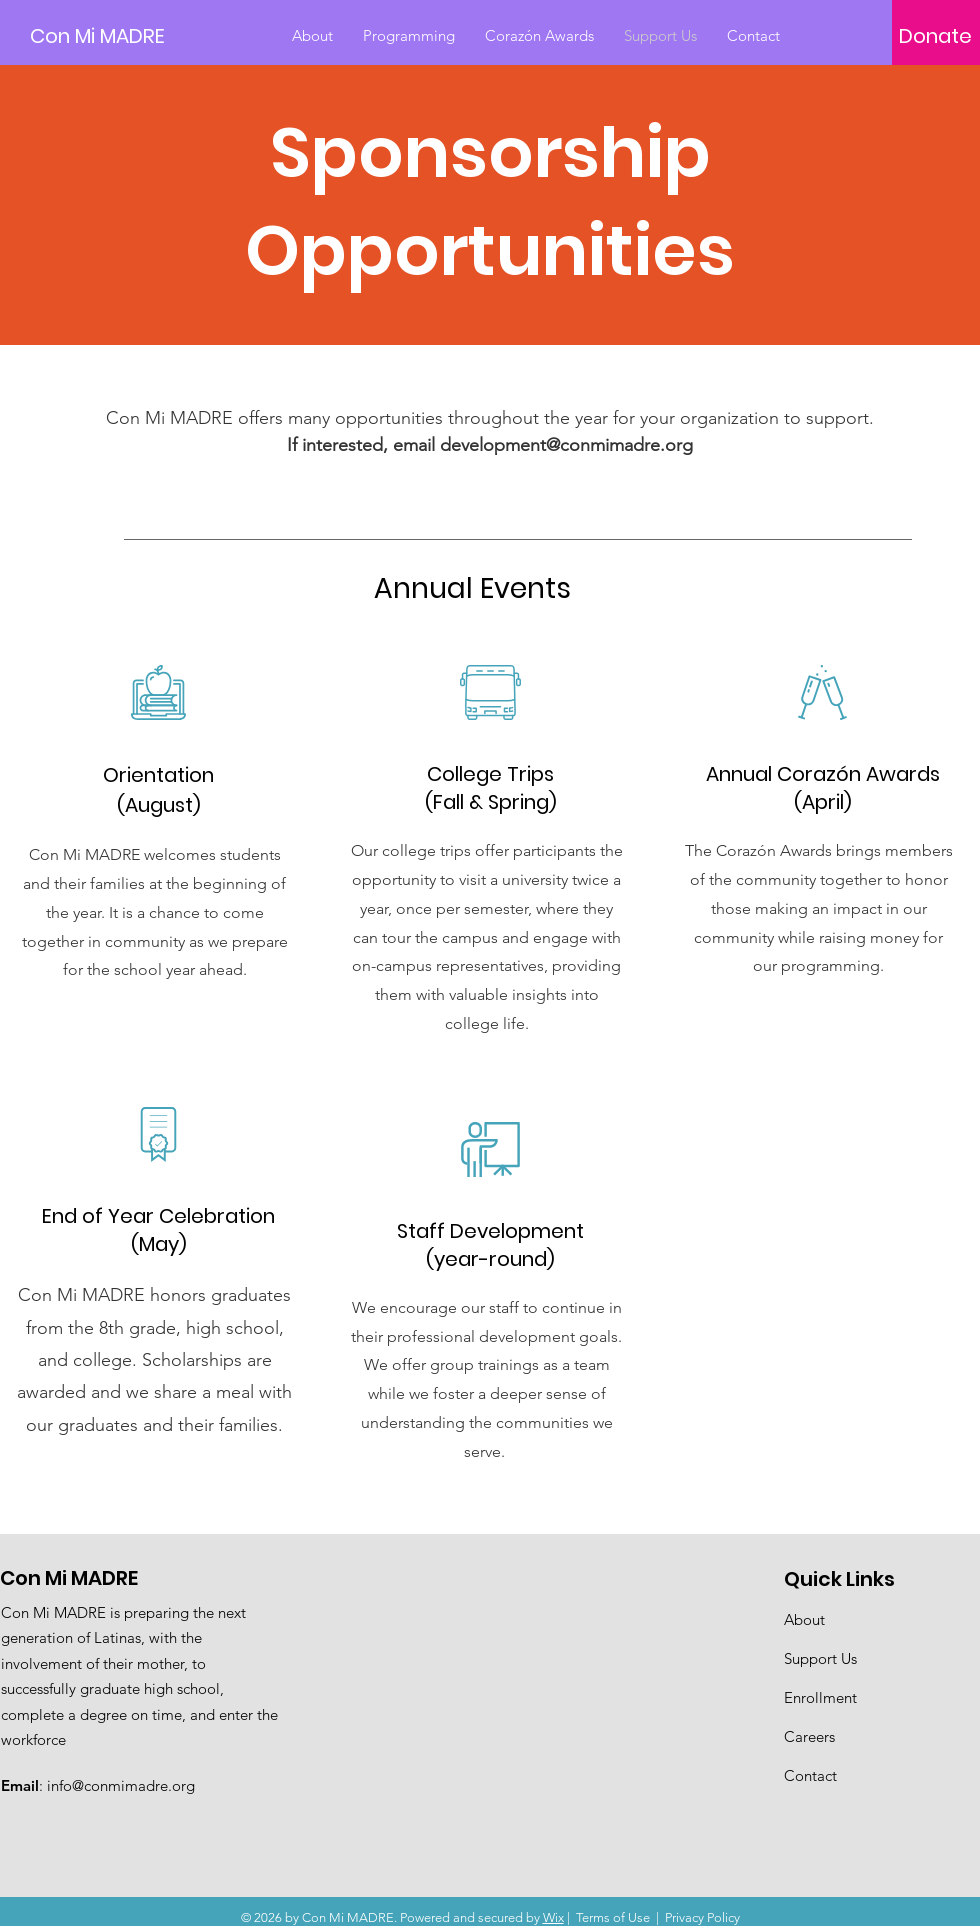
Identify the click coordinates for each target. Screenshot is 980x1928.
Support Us (820, 1658)
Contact (810, 1775)
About (804, 1619)
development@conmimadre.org (566, 445)
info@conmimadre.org (121, 1785)
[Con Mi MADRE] (120, 35)
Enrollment (820, 1697)
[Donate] (935, 36)
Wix (553, 1917)
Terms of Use (613, 1917)
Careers (809, 1736)
